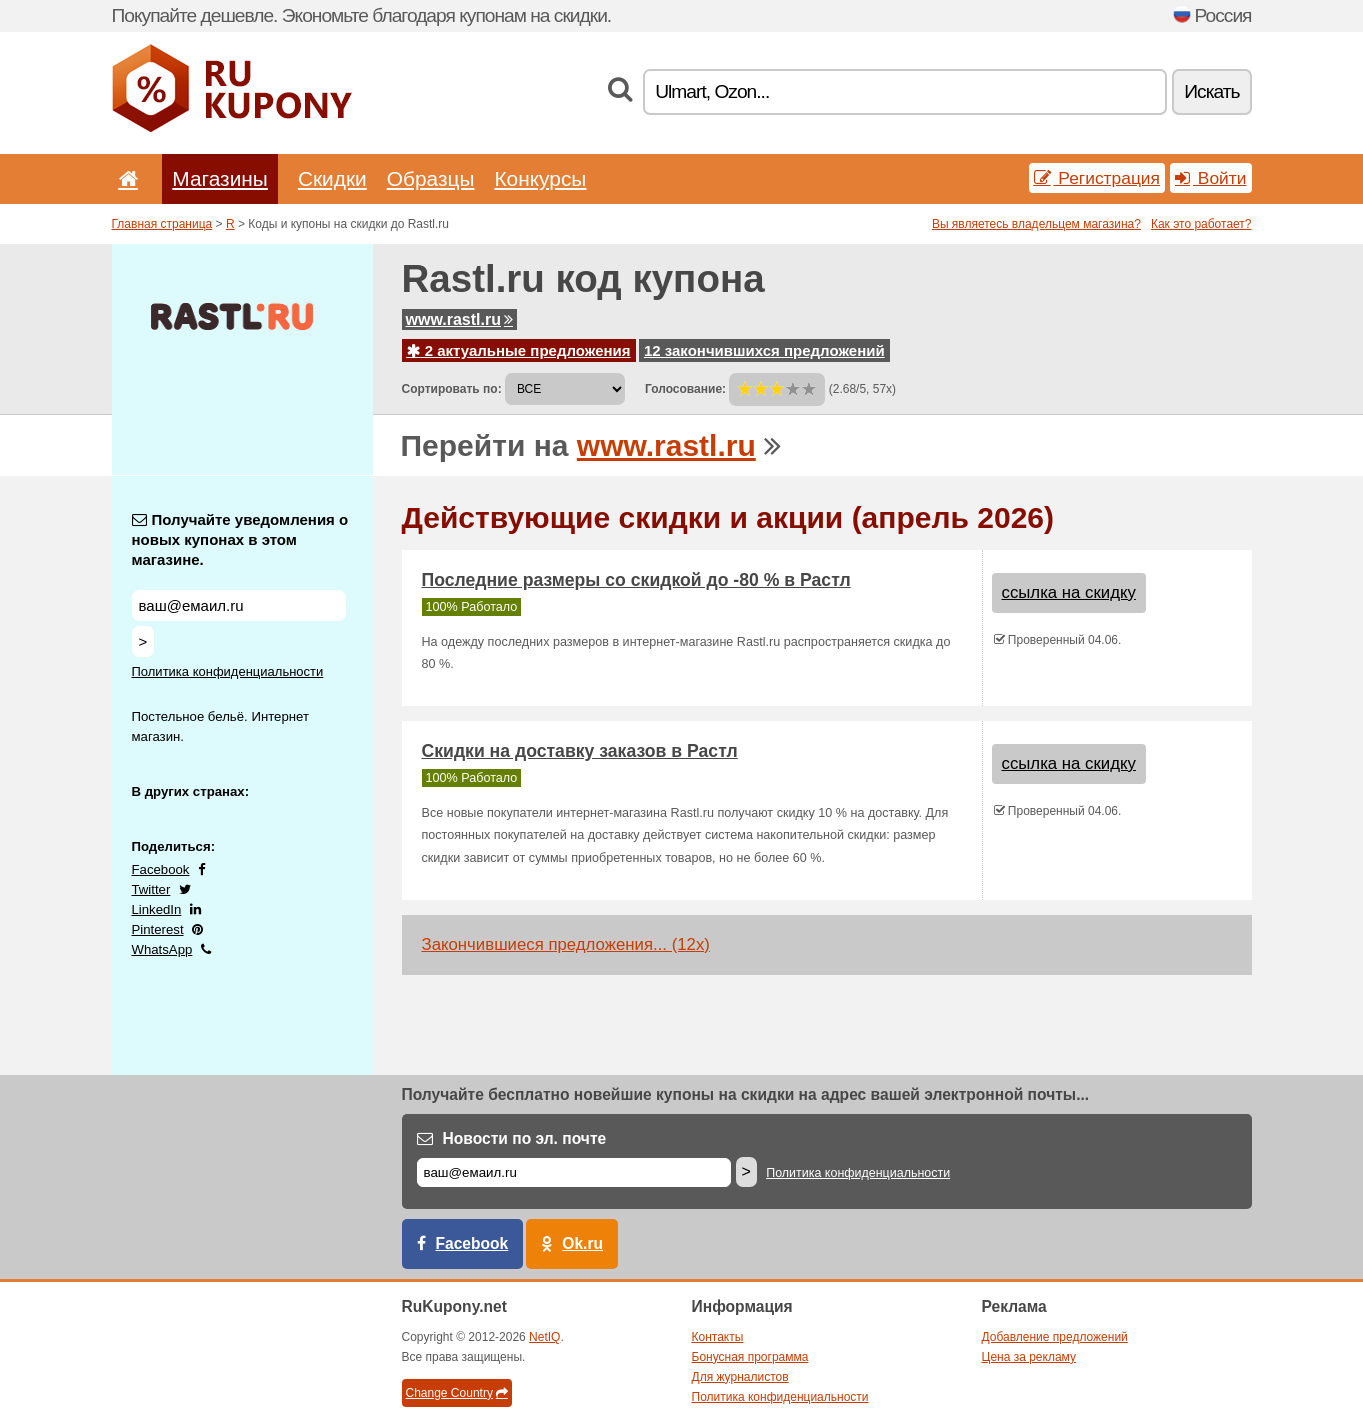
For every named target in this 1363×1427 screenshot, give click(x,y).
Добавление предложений (1055, 1337)
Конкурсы (540, 178)
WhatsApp (162, 949)
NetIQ (544, 1337)
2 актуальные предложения (519, 350)
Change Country (457, 1393)
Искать (1211, 91)
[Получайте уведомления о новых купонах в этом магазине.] (239, 605)
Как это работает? (1201, 224)
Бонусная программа (750, 1357)
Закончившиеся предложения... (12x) (566, 944)
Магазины (220, 178)
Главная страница (162, 224)
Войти (1211, 178)
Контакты (718, 1337)
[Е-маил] (574, 1172)
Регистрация (1097, 178)
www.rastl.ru (459, 319)
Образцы (431, 178)
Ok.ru (582, 1243)
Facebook (161, 869)
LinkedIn (157, 909)
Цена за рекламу (1029, 1357)
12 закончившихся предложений (764, 350)
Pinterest (158, 929)
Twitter (151, 889)
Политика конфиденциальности (228, 671)
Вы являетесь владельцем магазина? (1036, 224)
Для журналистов (740, 1377)
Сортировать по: (452, 389)
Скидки (332, 178)
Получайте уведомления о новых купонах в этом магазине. (240, 539)
